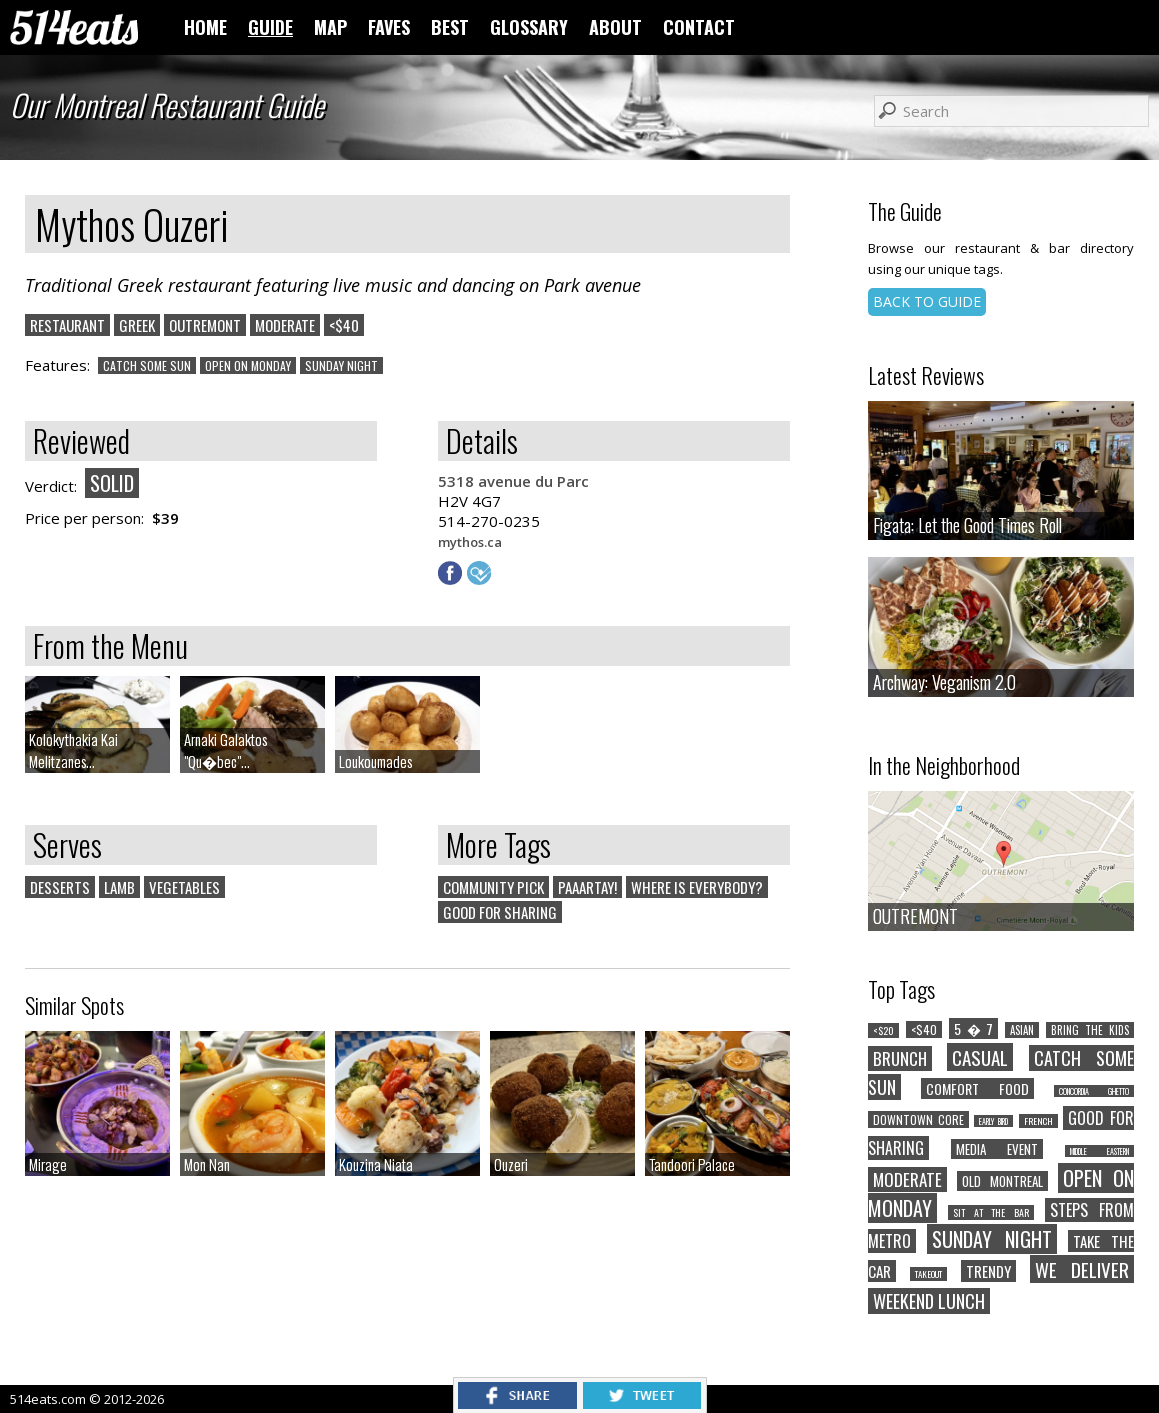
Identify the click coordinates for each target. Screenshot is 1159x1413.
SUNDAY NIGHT (341, 365)
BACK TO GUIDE (927, 301)
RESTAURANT (67, 325)
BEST (450, 27)
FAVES (389, 27)
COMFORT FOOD (977, 1088)
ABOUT (615, 27)
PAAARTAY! (587, 887)
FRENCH (1038, 1121)
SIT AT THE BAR (991, 1212)
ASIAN (1022, 1030)
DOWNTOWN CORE (918, 1119)
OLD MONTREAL (1002, 1181)
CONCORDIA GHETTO (1094, 1091)
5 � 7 (974, 1028)
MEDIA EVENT (997, 1149)
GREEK (137, 325)
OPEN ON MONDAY (248, 365)
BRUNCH (900, 1058)
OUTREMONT (205, 325)
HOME (205, 27)
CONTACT (699, 27)
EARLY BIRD (993, 1121)
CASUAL (980, 1057)
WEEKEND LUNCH (929, 1301)
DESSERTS (60, 887)
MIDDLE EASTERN (1099, 1151)
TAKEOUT (928, 1274)
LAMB (119, 887)
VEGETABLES (184, 887)
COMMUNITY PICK (493, 887)
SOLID (112, 483)
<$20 (883, 1030)
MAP (330, 27)
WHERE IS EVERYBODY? (697, 887)
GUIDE (270, 27)
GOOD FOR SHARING (500, 912)
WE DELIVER (1082, 1269)
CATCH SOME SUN (147, 365)
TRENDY (988, 1271)
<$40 (344, 325)
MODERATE (285, 325)
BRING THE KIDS (1090, 1030)
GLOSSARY (529, 27)
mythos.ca (470, 542)
